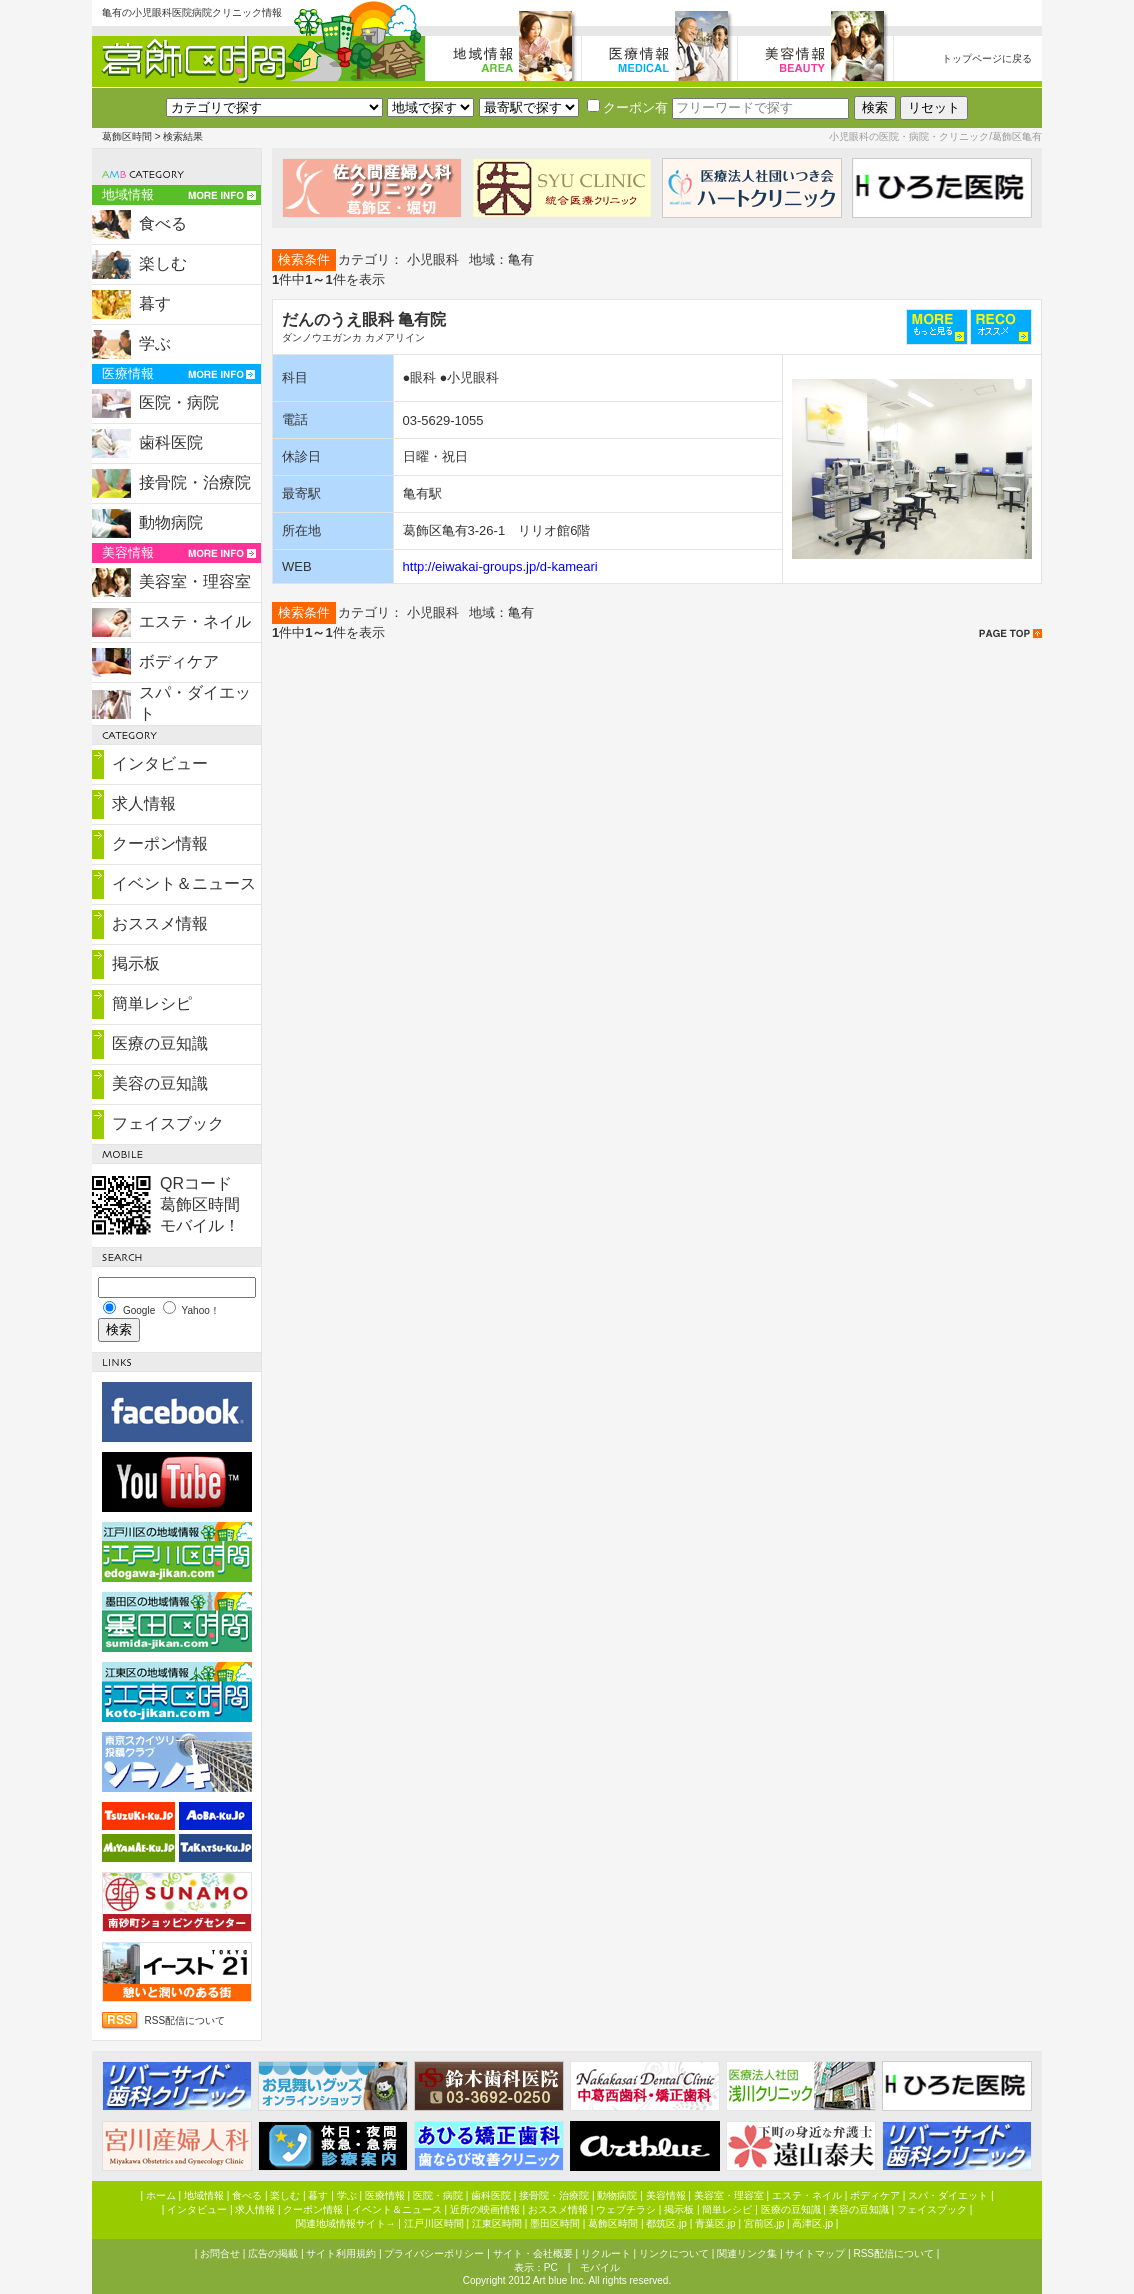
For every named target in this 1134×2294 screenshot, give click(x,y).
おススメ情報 (160, 923)
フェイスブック (168, 1123)
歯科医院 (171, 442)
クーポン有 (627, 107)
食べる (163, 223)
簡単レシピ (152, 1003)
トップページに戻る (987, 58)
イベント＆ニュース (184, 883)
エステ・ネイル (195, 621)
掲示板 (136, 963)
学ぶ (155, 343)
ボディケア (179, 661)
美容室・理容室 (195, 581)
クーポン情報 (160, 843)
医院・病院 (179, 402)
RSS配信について (185, 2020)
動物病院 (171, 522)
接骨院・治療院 (195, 482)
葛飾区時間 (127, 136)
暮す (155, 303)
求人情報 (144, 803)
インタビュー (160, 763)
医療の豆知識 (160, 1043)
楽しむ (163, 263)
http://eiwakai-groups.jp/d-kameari (500, 566)
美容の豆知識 (160, 1083)
